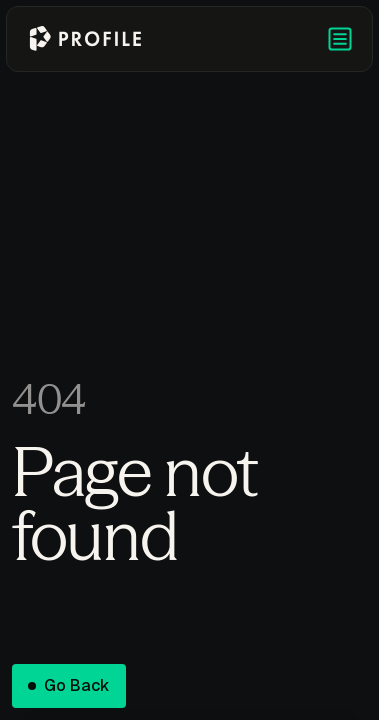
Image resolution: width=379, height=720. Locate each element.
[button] (340, 39)
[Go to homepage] (85, 38)
